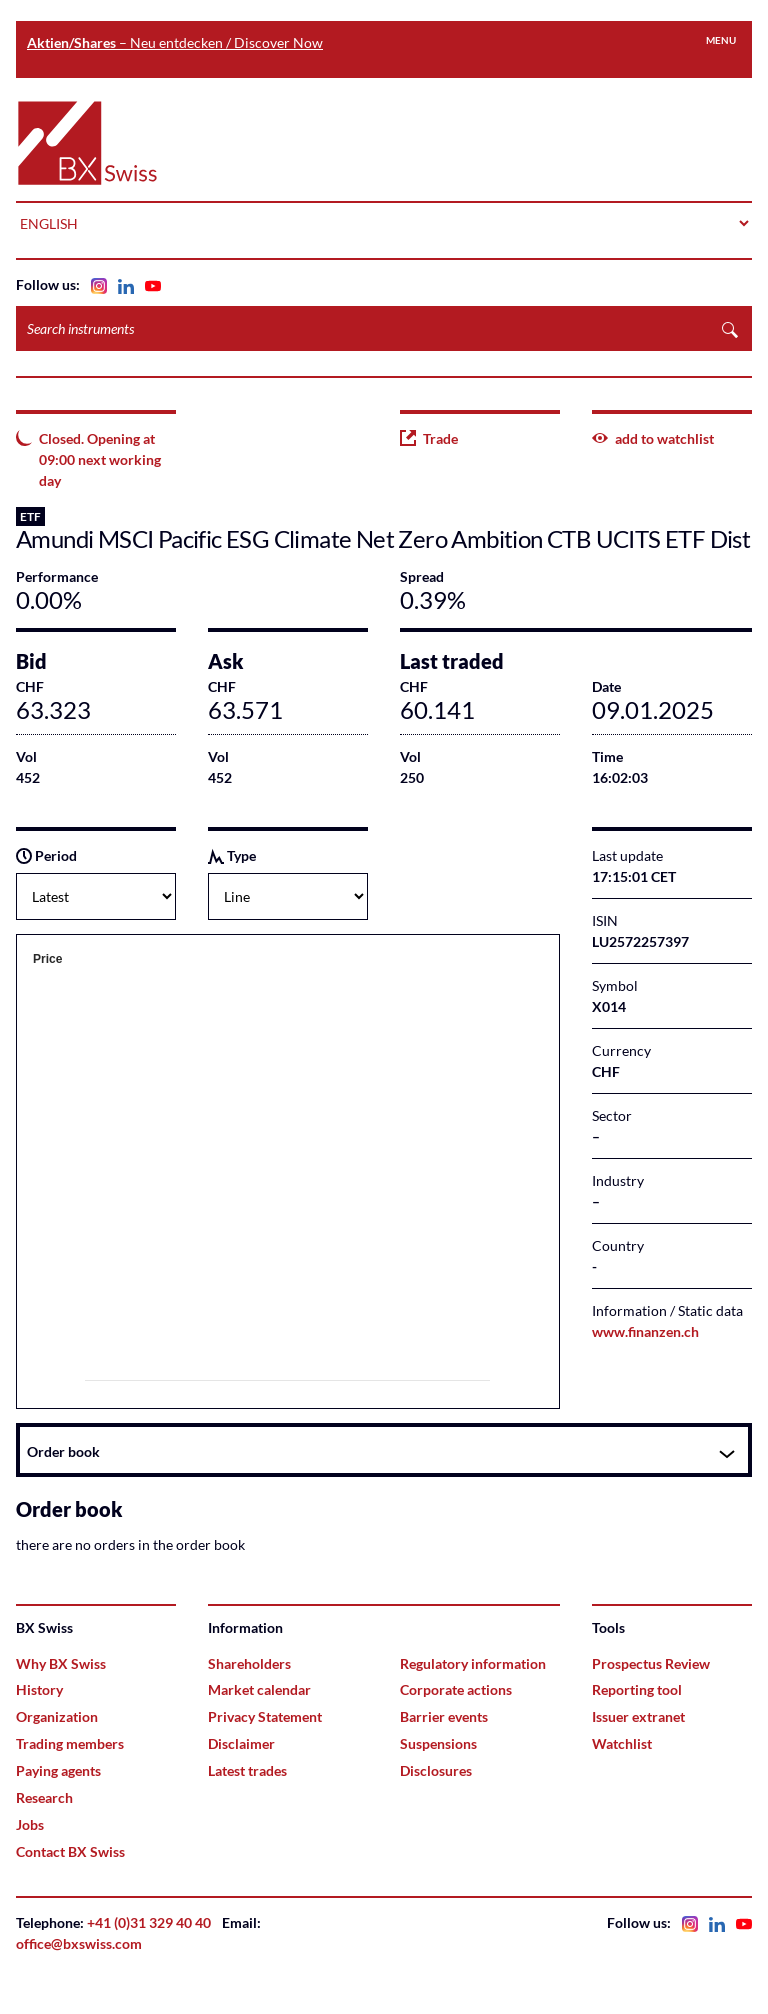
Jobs (30, 1824)
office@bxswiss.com (79, 1943)
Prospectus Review (651, 1663)
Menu (721, 40)
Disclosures (436, 1770)
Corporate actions (456, 1689)
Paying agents (58, 1770)
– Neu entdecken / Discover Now (175, 42)
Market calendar (259, 1689)
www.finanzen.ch (645, 1331)
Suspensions (438, 1743)
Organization (57, 1716)
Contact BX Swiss (70, 1851)
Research (44, 1797)
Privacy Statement (265, 1716)
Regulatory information (473, 1663)
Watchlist (622, 1743)
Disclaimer (241, 1743)
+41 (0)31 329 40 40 (149, 1922)
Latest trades (247, 1770)
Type (232, 855)
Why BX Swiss (61, 1663)
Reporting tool (637, 1689)
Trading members (70, 1743)
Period (46, 855)
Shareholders (249, 1663)
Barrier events (444, 1716)
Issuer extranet (638, 1716)
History (39, 1689)
